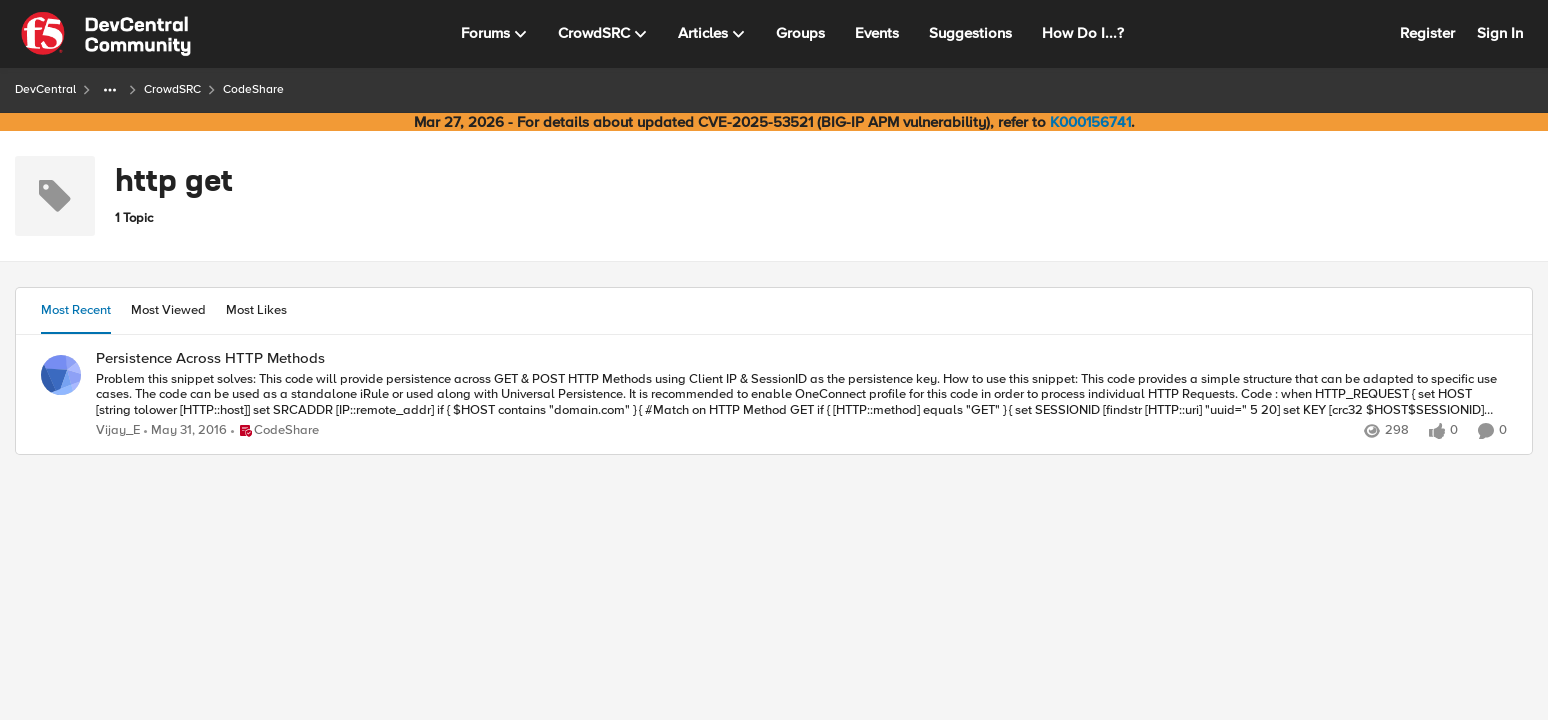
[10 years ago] (185, 431)
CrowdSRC (172, 89)
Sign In (1500, 33)
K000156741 (1090, 122)
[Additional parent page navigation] (110, 90)
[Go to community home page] (106, 34)
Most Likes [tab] (256, 310)
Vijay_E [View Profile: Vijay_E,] (118, 430)
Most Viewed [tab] (168, 310)
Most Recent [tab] (76, 310)
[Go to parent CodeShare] (275, 431)
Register (1427, 33)
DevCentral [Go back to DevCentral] (45, 89)
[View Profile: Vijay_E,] (61, 375)
